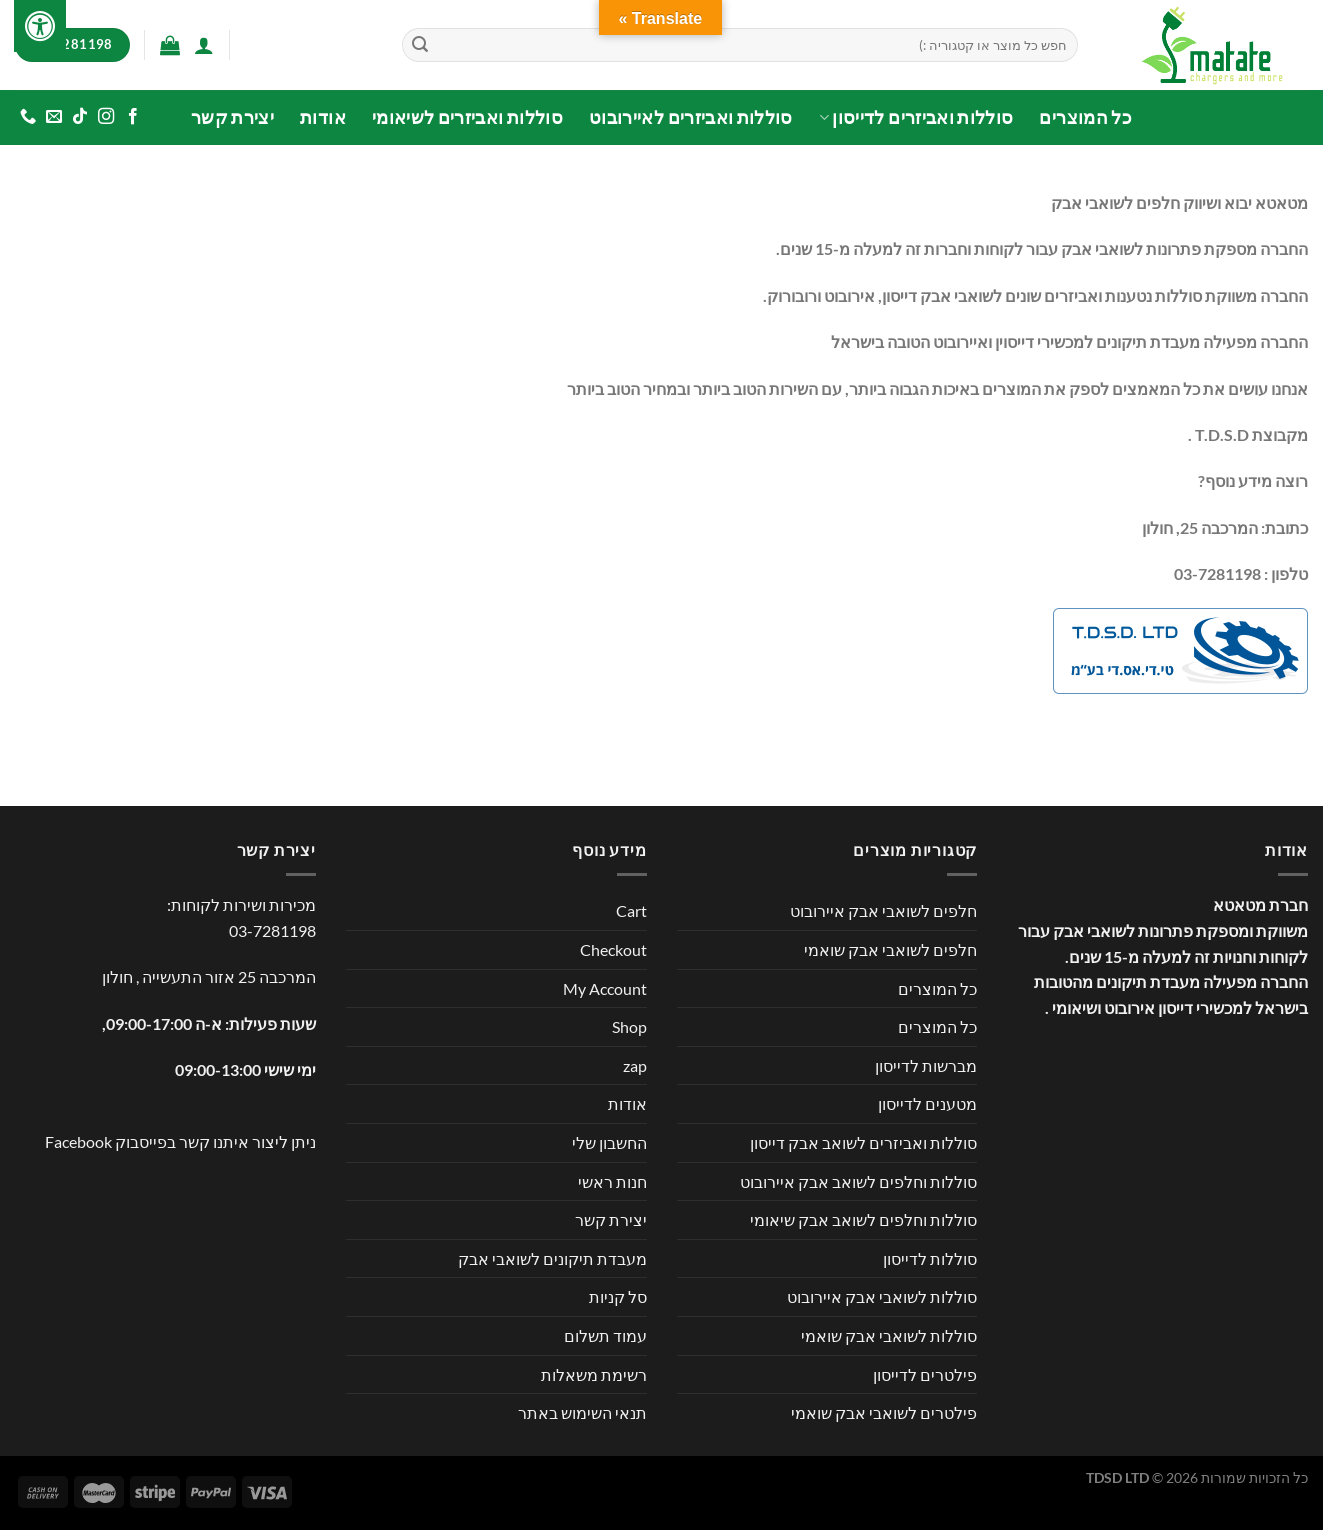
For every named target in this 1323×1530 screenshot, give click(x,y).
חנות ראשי (612, 1181)
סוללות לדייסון (930, 1258)
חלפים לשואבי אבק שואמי (890, 949)
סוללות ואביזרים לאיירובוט (691, 117)
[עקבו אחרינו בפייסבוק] (132, 117)
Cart (631, 910)
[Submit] (420, 45)
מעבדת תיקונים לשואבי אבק (552, 1258)
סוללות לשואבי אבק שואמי (889, 1335)
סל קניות (618, 1296)
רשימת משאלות (594, 1374)
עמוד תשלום (605, 1335)
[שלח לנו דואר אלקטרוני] (54, 117)
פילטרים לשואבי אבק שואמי (884, 1412)
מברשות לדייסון (926, 1065)
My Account (605, 988)
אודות (323, 117)
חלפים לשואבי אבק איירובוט (883, 910)
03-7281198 (272, 930)
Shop (629, 1026)
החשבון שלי (609, 1142)
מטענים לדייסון (927, 1103)
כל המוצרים (1085, 117)
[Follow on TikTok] (80, 117)
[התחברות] (204, 45)
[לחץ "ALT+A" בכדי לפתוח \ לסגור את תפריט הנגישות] (40, 26)
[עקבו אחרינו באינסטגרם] (106, 117)
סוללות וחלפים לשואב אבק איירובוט (858, 1181)
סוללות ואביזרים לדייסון (916, 117)
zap (635, 1065)
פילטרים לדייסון (925, 1374)
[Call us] (28, 117)
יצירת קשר (232, 117)
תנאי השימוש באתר (582, 1412)
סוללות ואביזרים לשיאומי (467, 117)
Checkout (613, 949)
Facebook (78, 1141)
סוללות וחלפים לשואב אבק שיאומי (863, 1219)
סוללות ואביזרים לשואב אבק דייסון (863, 1142)
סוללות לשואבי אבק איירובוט (882, 1296)
